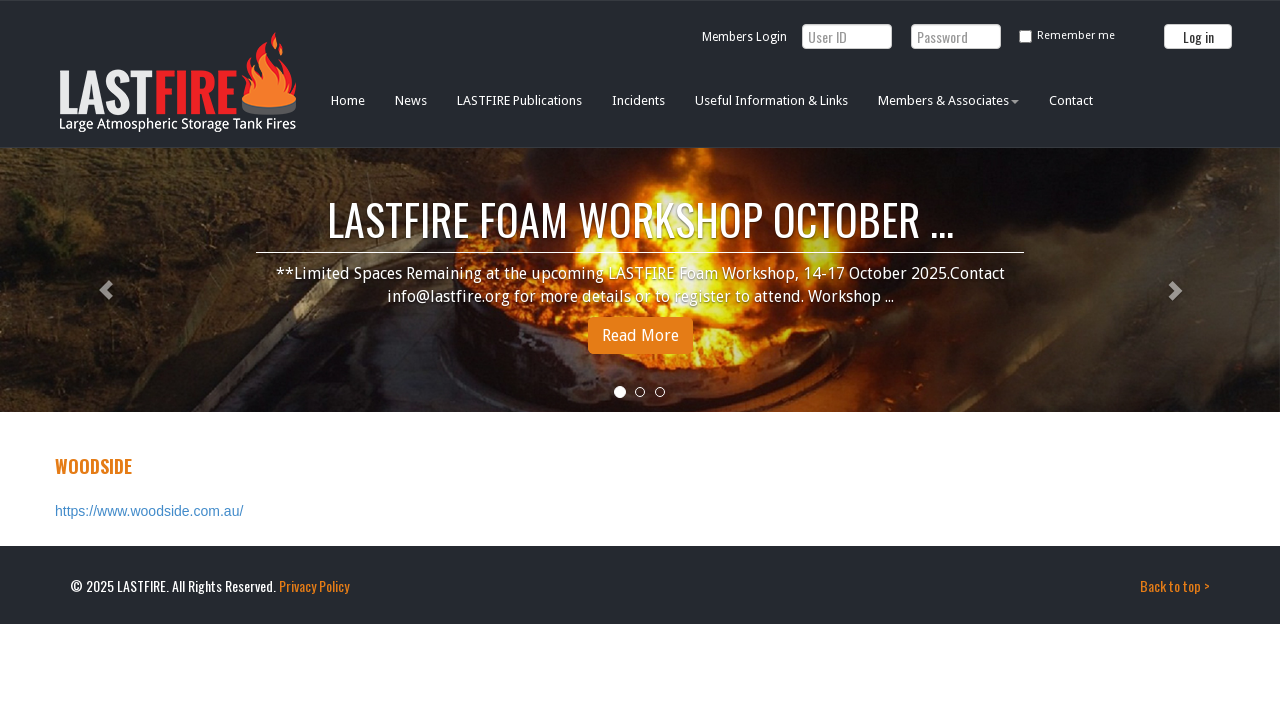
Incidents (638, 100)
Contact (1071, 100)
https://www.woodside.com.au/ (149, 511)
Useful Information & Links (771, 100)
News (411, 100)
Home (348, 100)
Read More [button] (640, 335)
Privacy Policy (314, 585)
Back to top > (1175, 585)
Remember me (1076, 35)
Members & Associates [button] (948, 100)
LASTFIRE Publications (519, 100)
